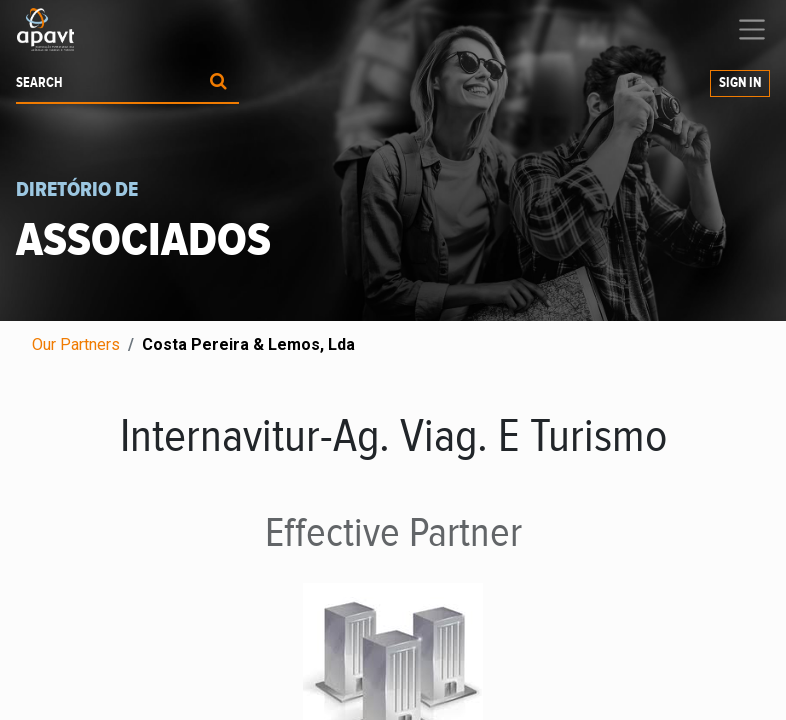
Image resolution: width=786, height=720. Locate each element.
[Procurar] (218, 83)
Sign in (740, 83)
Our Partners (76, 344)
